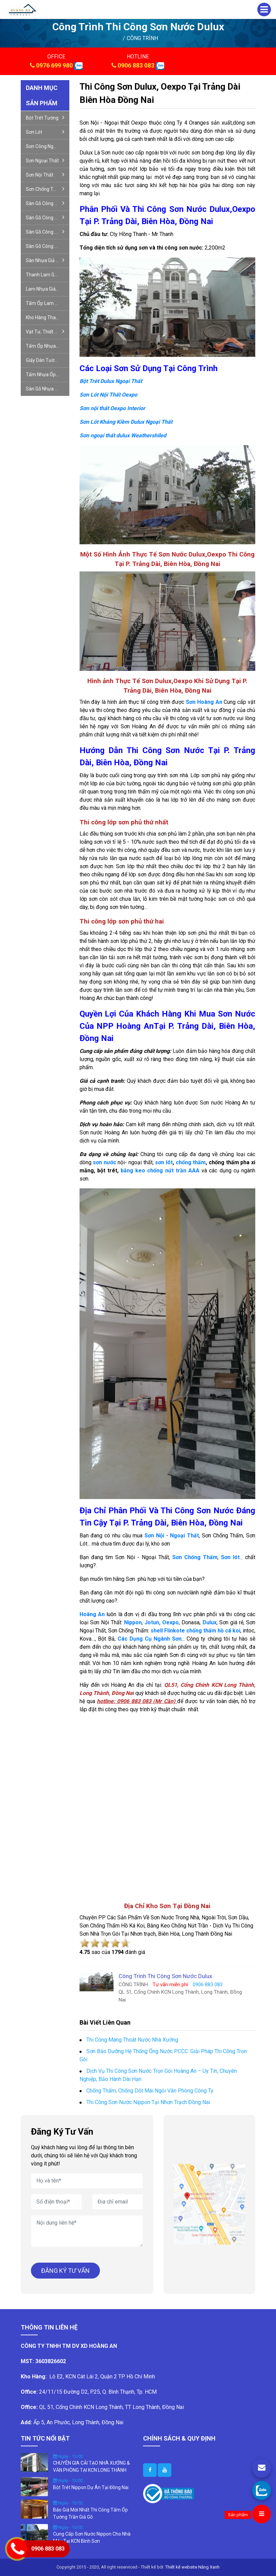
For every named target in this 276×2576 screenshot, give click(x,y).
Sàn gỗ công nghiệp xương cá (47, 217)
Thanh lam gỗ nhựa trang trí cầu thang (47, 274)
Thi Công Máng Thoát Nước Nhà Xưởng (132, 2039)
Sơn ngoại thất (45, 160)
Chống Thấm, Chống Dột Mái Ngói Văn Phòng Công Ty (149, 2090)
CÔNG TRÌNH (142, 38)
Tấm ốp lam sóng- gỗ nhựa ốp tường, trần (47, 303)
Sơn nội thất (45, 174)
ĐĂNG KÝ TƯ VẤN (65, 2270)
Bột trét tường (45, 117)
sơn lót (164, 1162)
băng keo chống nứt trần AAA (161, 1170)
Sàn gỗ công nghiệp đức (47, 246)
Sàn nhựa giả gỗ (45, 260)
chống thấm (191, 1162)
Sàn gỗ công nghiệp (47, 232)
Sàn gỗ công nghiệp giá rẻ (47, 203)
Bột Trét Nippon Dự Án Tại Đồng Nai (90, 2487)
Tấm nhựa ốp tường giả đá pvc (47, 374)
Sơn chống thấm (45, 189)
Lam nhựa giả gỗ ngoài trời (47, 289)
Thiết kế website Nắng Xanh (192, 2567)
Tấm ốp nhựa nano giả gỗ (47, 346)
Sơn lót (45, 132)
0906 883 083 (136, 65)
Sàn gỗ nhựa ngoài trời (47, 388)
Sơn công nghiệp (44, 146)
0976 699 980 (54, 65)
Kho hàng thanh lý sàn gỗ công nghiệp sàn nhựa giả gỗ (47, 317)
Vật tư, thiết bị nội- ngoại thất (47, 331)
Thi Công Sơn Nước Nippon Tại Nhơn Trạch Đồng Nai (148, 2102)
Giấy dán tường (43, 360)
